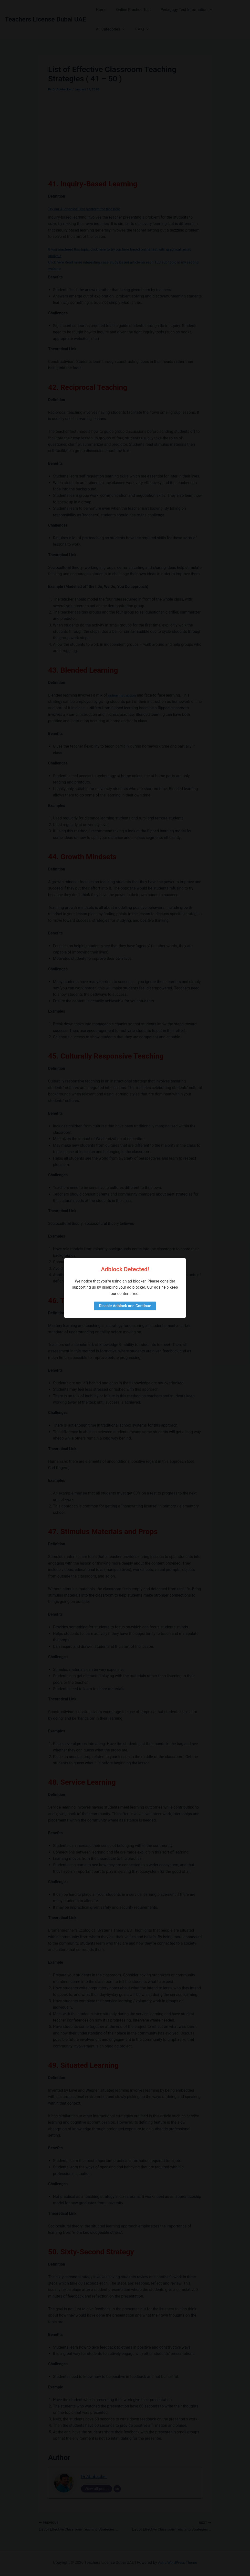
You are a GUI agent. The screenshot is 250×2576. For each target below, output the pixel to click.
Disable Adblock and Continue (125, 1306)
